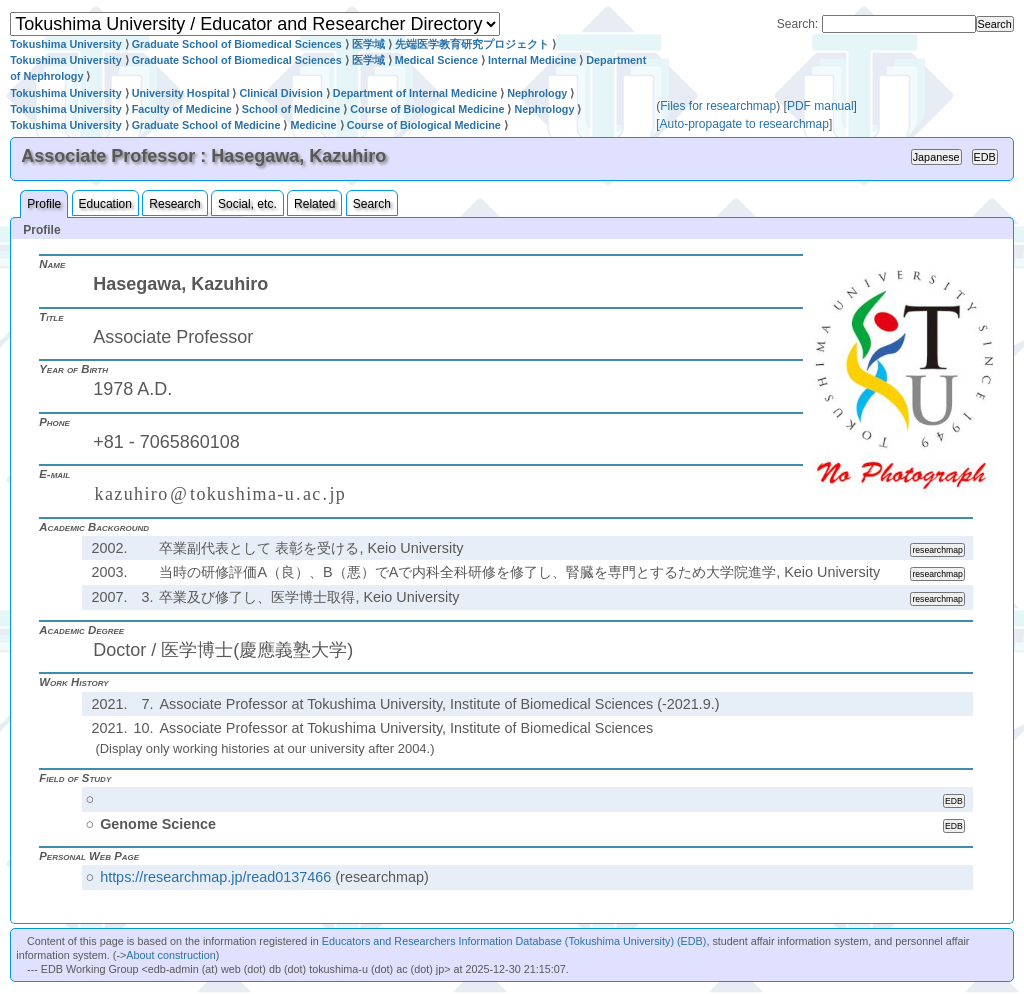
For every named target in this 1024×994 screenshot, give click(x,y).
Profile (44, 204)
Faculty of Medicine (182, 109)
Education (105, 204)
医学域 (368, 44)
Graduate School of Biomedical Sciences (237, 44)
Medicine (313, 125)
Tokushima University (65, 44)
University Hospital (181, 93)
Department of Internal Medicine (415, 93)
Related (314, 204)
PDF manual (820, 106)
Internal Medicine (532, 60)
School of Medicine (291, 109)
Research (174, 204)
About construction (170, 955)
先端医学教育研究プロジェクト (472, 44)
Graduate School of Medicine (206, 125)
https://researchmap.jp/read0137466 (215, 877)
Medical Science (436, 60)
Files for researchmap (718, 106)
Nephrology (537, 93)
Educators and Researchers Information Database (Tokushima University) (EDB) (514, 941)
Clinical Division (280, 93)
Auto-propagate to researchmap (744, 124)
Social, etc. (247, 204)
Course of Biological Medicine (427, 109)
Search (372, 204)
